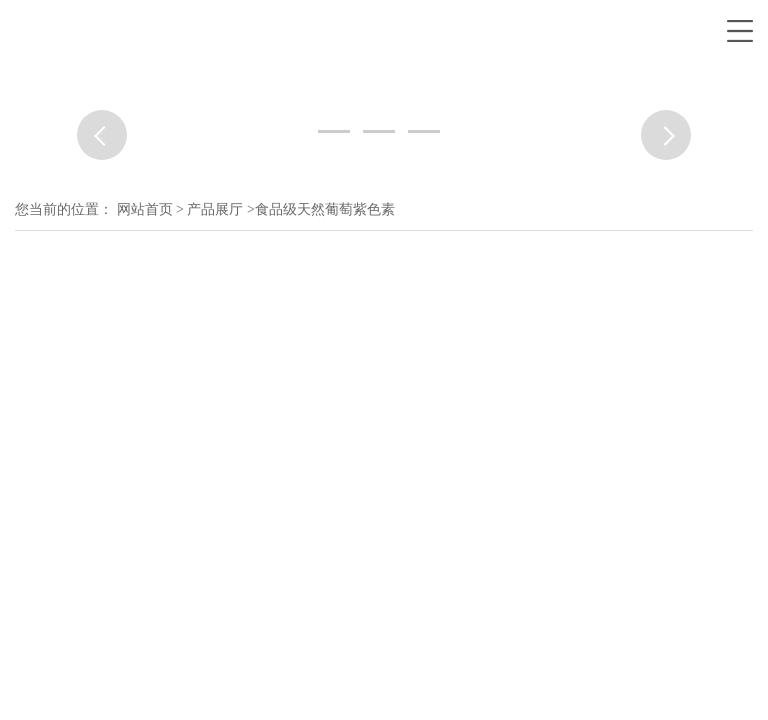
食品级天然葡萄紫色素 (325, 209)
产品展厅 (215, 209)
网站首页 (145, 209)
